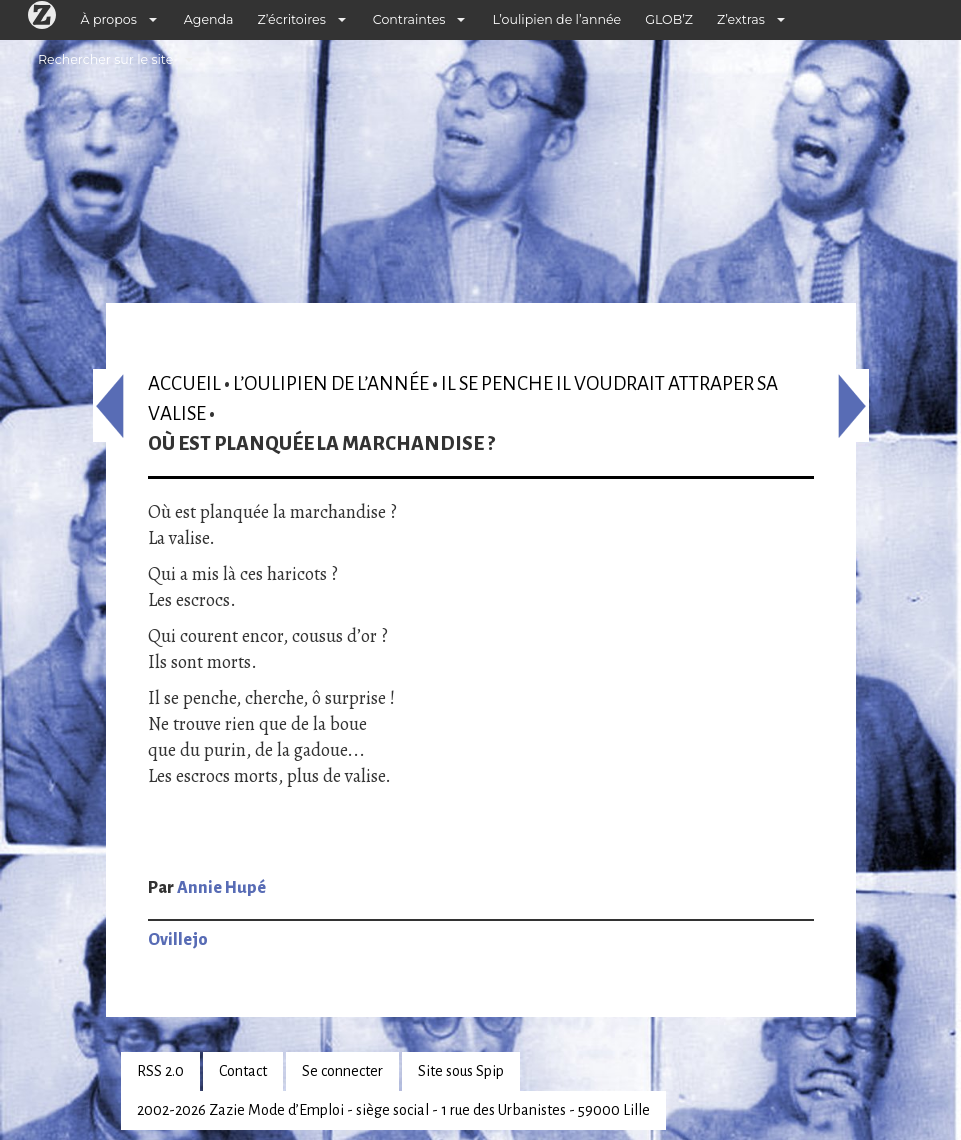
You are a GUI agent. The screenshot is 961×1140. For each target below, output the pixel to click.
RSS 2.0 (160, 1071)
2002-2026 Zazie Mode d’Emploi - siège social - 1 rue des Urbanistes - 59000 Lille (393, 1110)
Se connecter (342, 1071)
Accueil (184, 383)
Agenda (209, 19)
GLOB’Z (669, 19)
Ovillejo (178, 940)
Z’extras (741, 19)
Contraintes (409, 19)
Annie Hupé (221, 888)
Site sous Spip (461, 1071)
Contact (243, 1071)
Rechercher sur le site (105, 59)
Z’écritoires (292, 19)
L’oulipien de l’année (556, 19)
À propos (109, 19)
